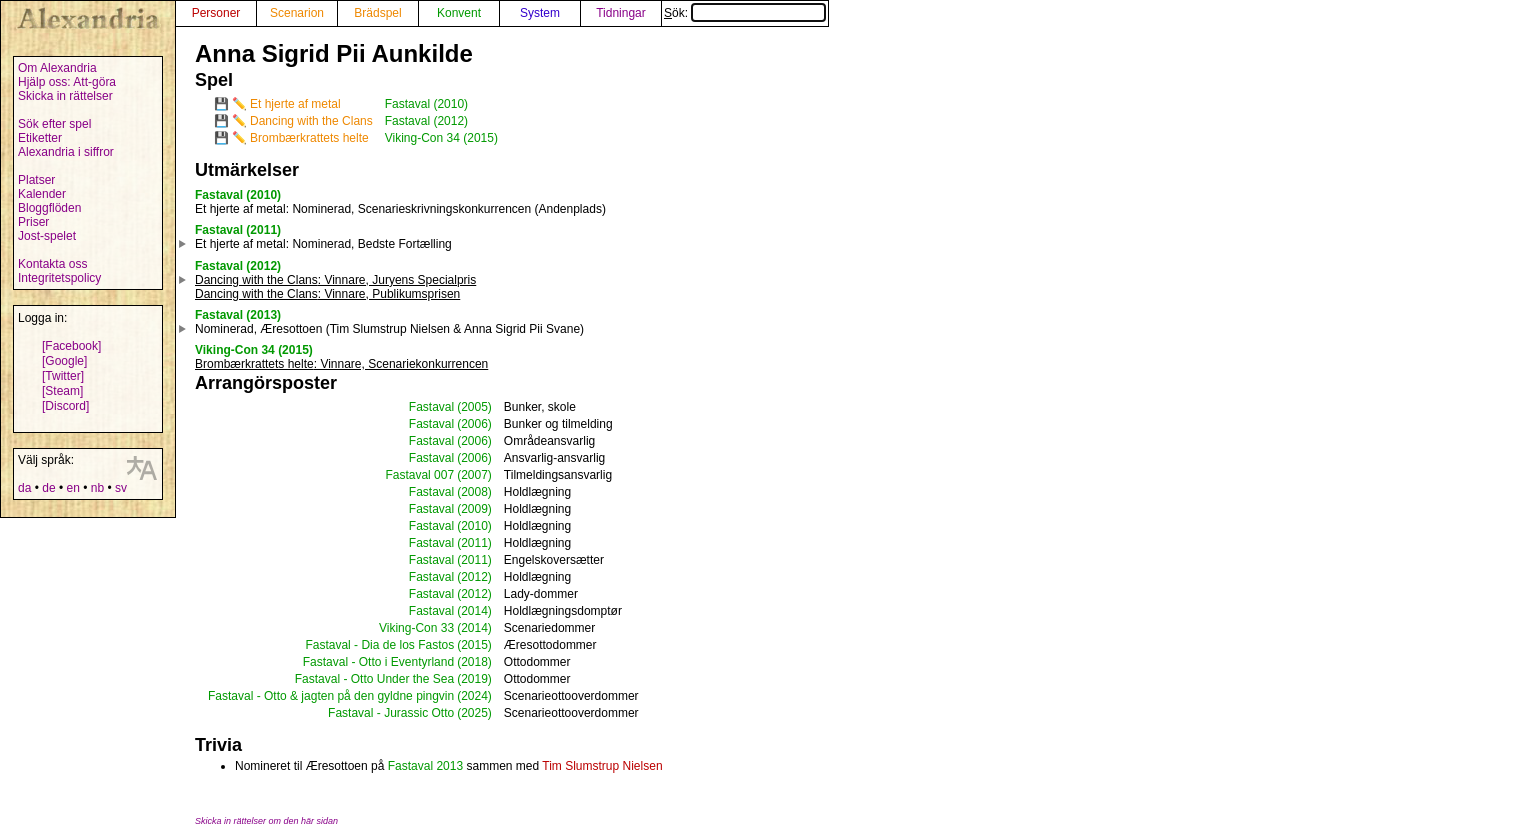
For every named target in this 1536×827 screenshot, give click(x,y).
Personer (216, 13)
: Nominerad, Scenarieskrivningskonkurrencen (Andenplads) (400, 209)
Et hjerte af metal (295, 104)
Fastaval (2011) (238, 230)
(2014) (474, 611)
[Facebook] (71, 346)
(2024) (474, 696)
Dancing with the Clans (311, 121)
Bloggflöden (49, 208)
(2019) (474, 679)
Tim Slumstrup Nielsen (602, 766)
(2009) (474, 509)
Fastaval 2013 (425, 766)
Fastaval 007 (419, 475)
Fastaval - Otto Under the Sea (374, 679)
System (540, 13)
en (72, 488)
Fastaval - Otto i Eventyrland (378, 662)
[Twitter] (63, 376)
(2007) (474, 475)
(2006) (474, 424)
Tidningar (621, 13)
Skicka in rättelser (65, 96)
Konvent (459, 13)
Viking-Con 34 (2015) (441, 138)
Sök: (745, 13)
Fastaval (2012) (426, 121)
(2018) (474, 662)
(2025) (474, 713)
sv (121, 488)
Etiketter (40, 138)
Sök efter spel (54, 124)
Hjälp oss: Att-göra (67, 82)
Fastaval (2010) (426, 104)
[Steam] (62, 391)
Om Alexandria (57, 68)
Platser (36, 180)
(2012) (474, 577)
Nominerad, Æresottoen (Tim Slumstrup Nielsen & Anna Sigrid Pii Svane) (389, 329)
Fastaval (431, 407)
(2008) (474, 492)
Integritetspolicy (59, 278)
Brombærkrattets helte (309, 138)
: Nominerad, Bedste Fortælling (323, 244)
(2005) (474, 407)
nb (97, 488)
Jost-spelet (47, 236)
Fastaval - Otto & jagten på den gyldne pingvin (331, 696)
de (48, 488)
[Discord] (65, 406)
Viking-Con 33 (416, 628)
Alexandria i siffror (66, 152)
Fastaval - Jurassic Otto (391, 713)
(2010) (474, 526)
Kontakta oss (52, 264)
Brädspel (377, 13)
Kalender (42, 194)
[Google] (64, 361)
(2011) (474, 543)
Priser (33, 222)
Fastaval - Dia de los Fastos (379, 645)
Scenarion (297, 13)
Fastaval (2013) (238, 315)
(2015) (474, 645)
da (24, 488)
